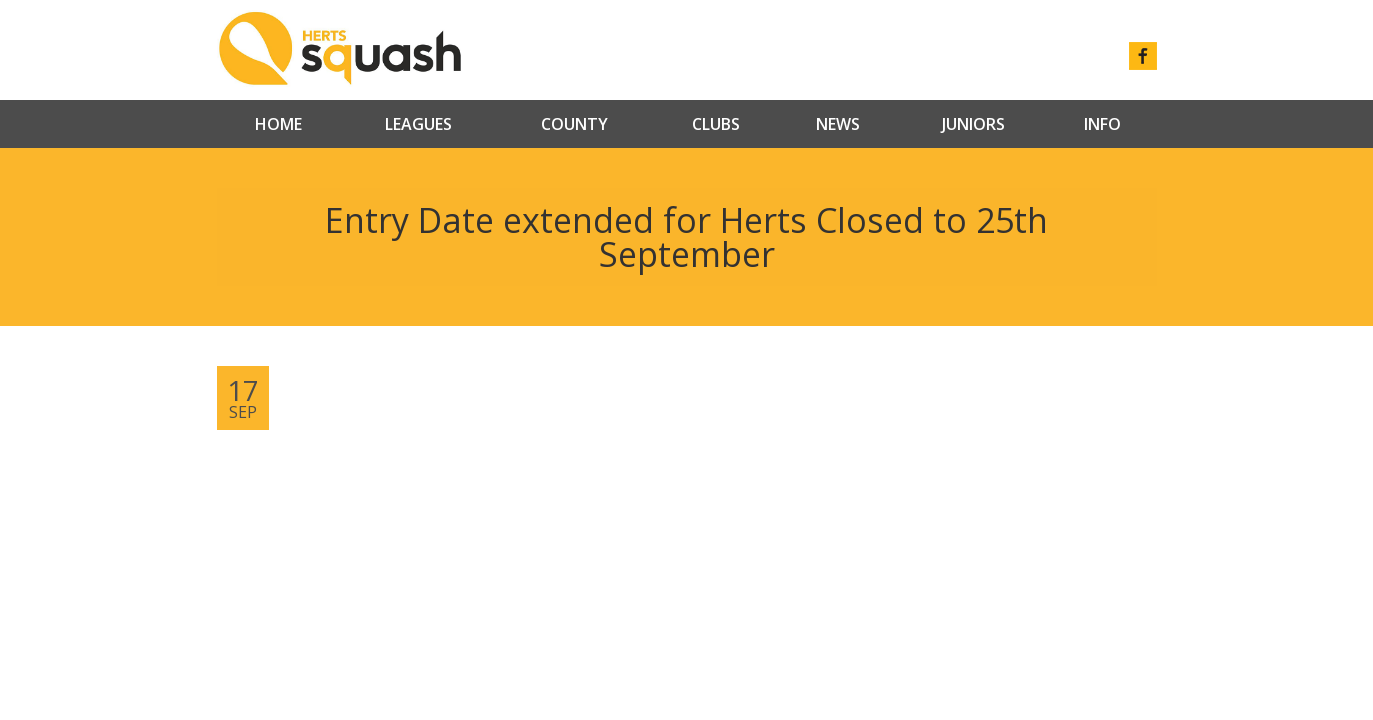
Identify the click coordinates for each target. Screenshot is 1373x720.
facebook (1143, 56)
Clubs (716, 124)
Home (278, 124)
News (838, 124)
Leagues (418, 124)
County (574, 124)
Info (1102, 124)
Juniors (973, 124)
